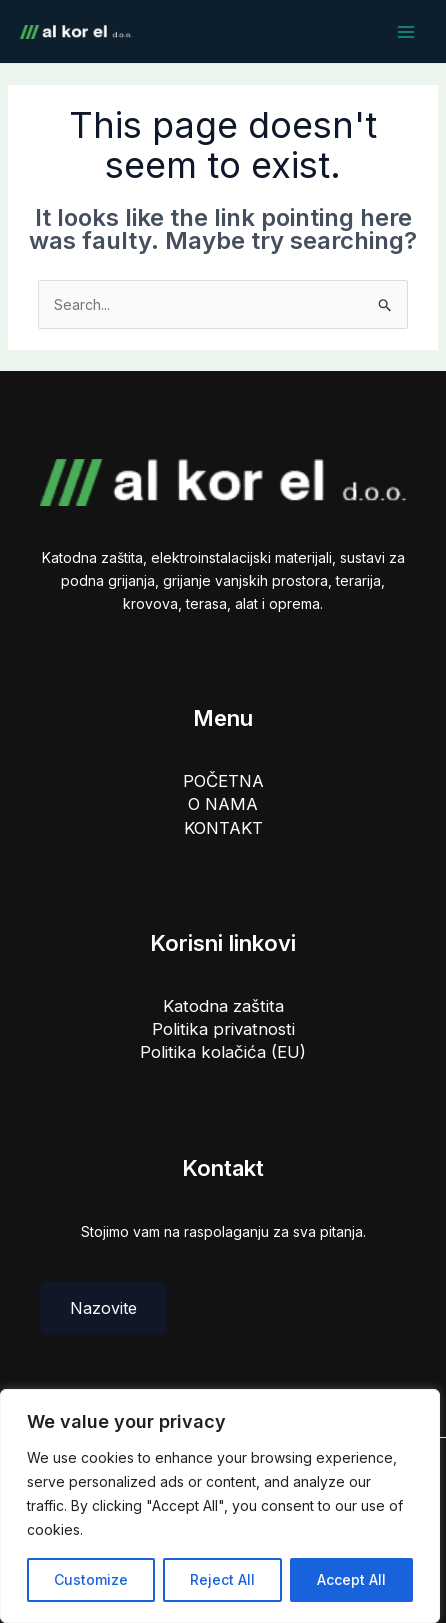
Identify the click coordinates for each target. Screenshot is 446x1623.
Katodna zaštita (223, 1006)
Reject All (222, 1579)
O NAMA (223, 804)
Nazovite (103, 1308)
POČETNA (223, 781)
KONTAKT (223, 828)
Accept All (351, 1579)
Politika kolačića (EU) (223, 1052)
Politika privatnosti (223, 1029)
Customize (91, 1579)
